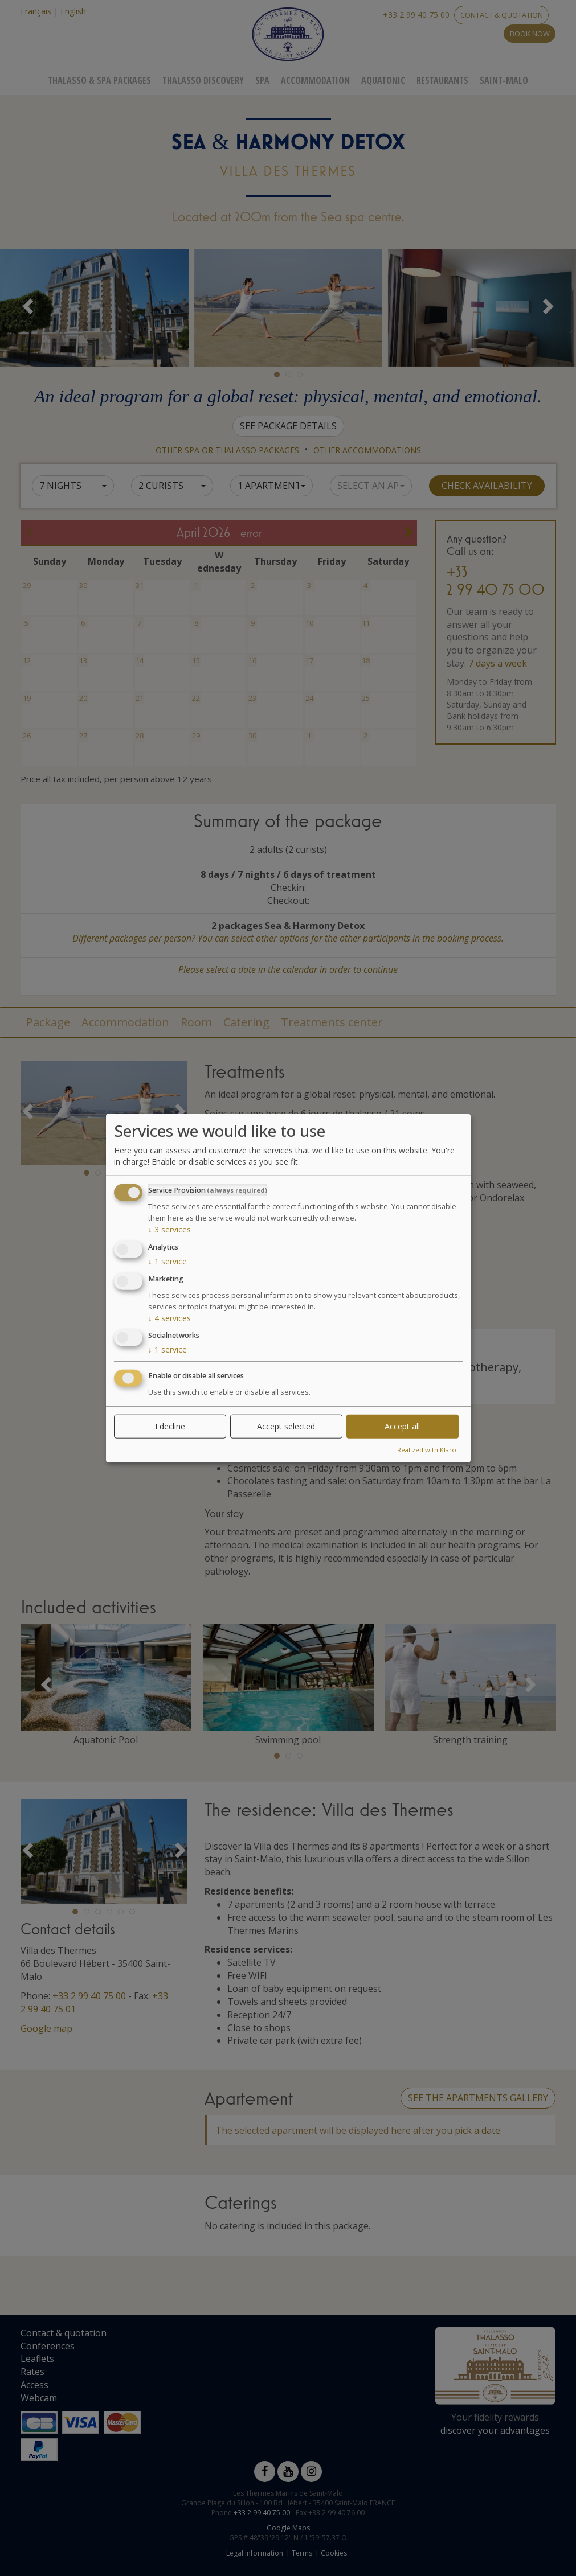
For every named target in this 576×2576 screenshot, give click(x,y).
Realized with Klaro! (427, 1449)
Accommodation (315, 80)
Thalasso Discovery (203, 80)
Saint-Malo (504, 80)
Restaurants (442, 80)
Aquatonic (383, 80)
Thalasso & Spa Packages (99, 80)
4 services (169, 1317)
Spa (262, 80)
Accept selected (286, 1426)
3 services (169, 1229)
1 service (167, 1261)
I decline (170, 1426)
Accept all (402, 1426)
